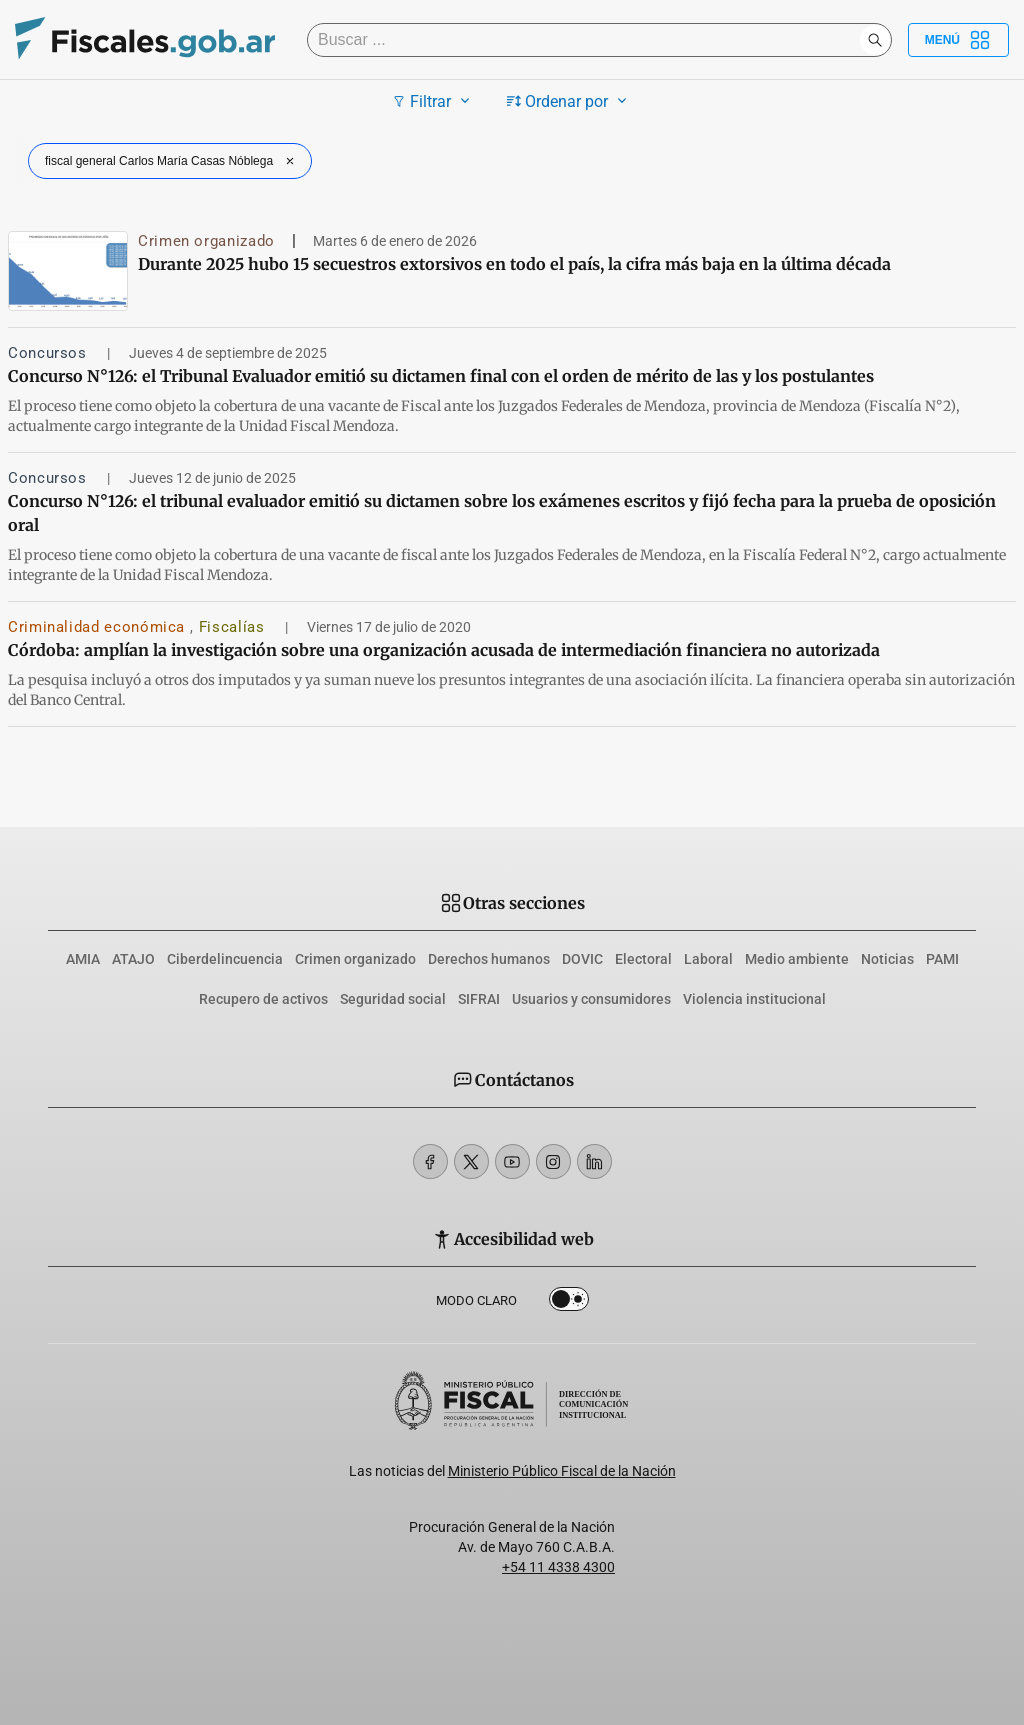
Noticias (887, 959)
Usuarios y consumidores (591, 999)
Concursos (49, 353)
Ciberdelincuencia (225, 959)
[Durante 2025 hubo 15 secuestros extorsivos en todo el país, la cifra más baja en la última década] (68, 271)
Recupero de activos (263, 999)
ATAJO (133, 959)
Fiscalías (234, 627)
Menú (958, 40)
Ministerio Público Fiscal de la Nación (562, 1471)
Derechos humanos (489, 959)
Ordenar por (569, 101)
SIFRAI (479, 999)
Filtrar (433, 101)
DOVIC (582, 959)
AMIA (83, 959)
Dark (569, 1303)
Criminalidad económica (99, 627)
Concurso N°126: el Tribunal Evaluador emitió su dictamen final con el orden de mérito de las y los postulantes (441, 376)
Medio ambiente (797, 959)
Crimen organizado (206, 241)
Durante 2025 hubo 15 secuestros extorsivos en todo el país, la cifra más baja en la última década (514, 264)
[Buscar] (588, 40)
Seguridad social (393, 999)
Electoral (643, 959)
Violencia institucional (754, 999)
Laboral (708, 959)
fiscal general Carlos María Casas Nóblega (172, 161)
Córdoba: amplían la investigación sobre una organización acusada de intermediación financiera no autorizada (444, 650)
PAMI (942, 959)
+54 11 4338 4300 (558, 1567)
